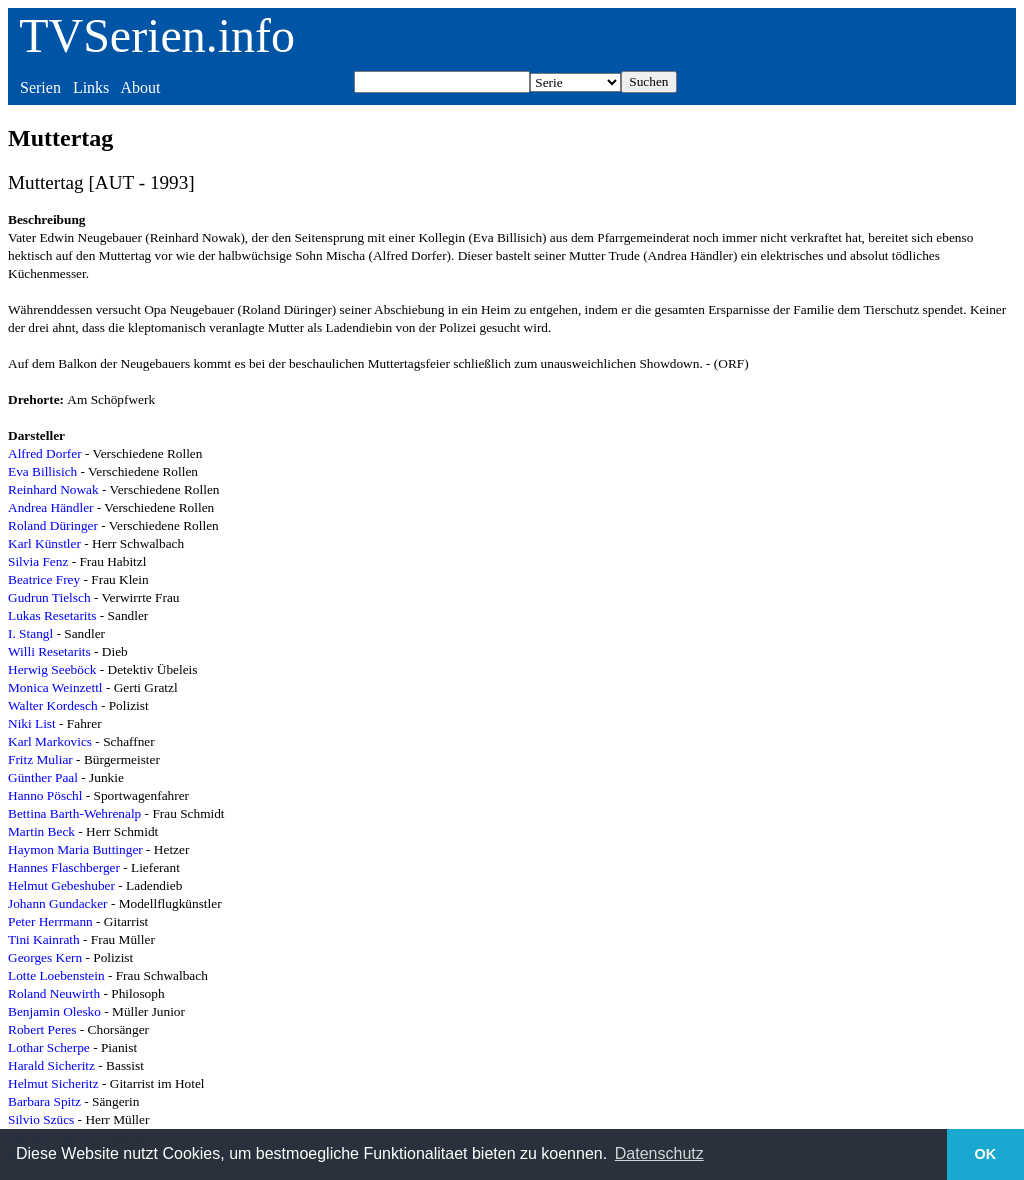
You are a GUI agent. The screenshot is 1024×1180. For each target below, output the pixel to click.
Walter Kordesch (53, 705)
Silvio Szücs (41, 1119)
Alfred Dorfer (45, 453)
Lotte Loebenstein (56, 975)
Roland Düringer (53, 525)
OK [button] (986, 1154)
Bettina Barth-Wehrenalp (74, 813)
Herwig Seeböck (52, 669)
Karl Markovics (50, 741)
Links (91, 87)
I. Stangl (30, 633)
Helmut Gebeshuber (61, 885)
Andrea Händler (50, 507)
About (140, 87)
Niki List (32, 723)
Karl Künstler (44, 543)
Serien (40, 87)
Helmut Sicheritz (53, 1083)
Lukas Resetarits (52, 615)
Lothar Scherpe (49, 1047)
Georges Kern (45, 957)
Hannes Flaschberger (64, 867)
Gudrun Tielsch (49, 597)
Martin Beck (41, 831)
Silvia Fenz (38, 561)
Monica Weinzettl (55, 687)
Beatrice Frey (44, 579)
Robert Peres (42, 1029)
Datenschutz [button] (659, 1153)
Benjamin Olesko (54, 1011)
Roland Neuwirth (54, 993)
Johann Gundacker (58, 903)
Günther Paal (43, 777)
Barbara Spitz (44, 1101)
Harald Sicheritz (51, 1065)
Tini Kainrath (44, 939)
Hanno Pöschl (45, 795)
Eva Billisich (42, 471)
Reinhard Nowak (53, 489)
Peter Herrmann (50, 921)
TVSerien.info (157, 35)
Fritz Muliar (40, 759)
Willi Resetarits (49, 651)
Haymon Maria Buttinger (75, 849)
